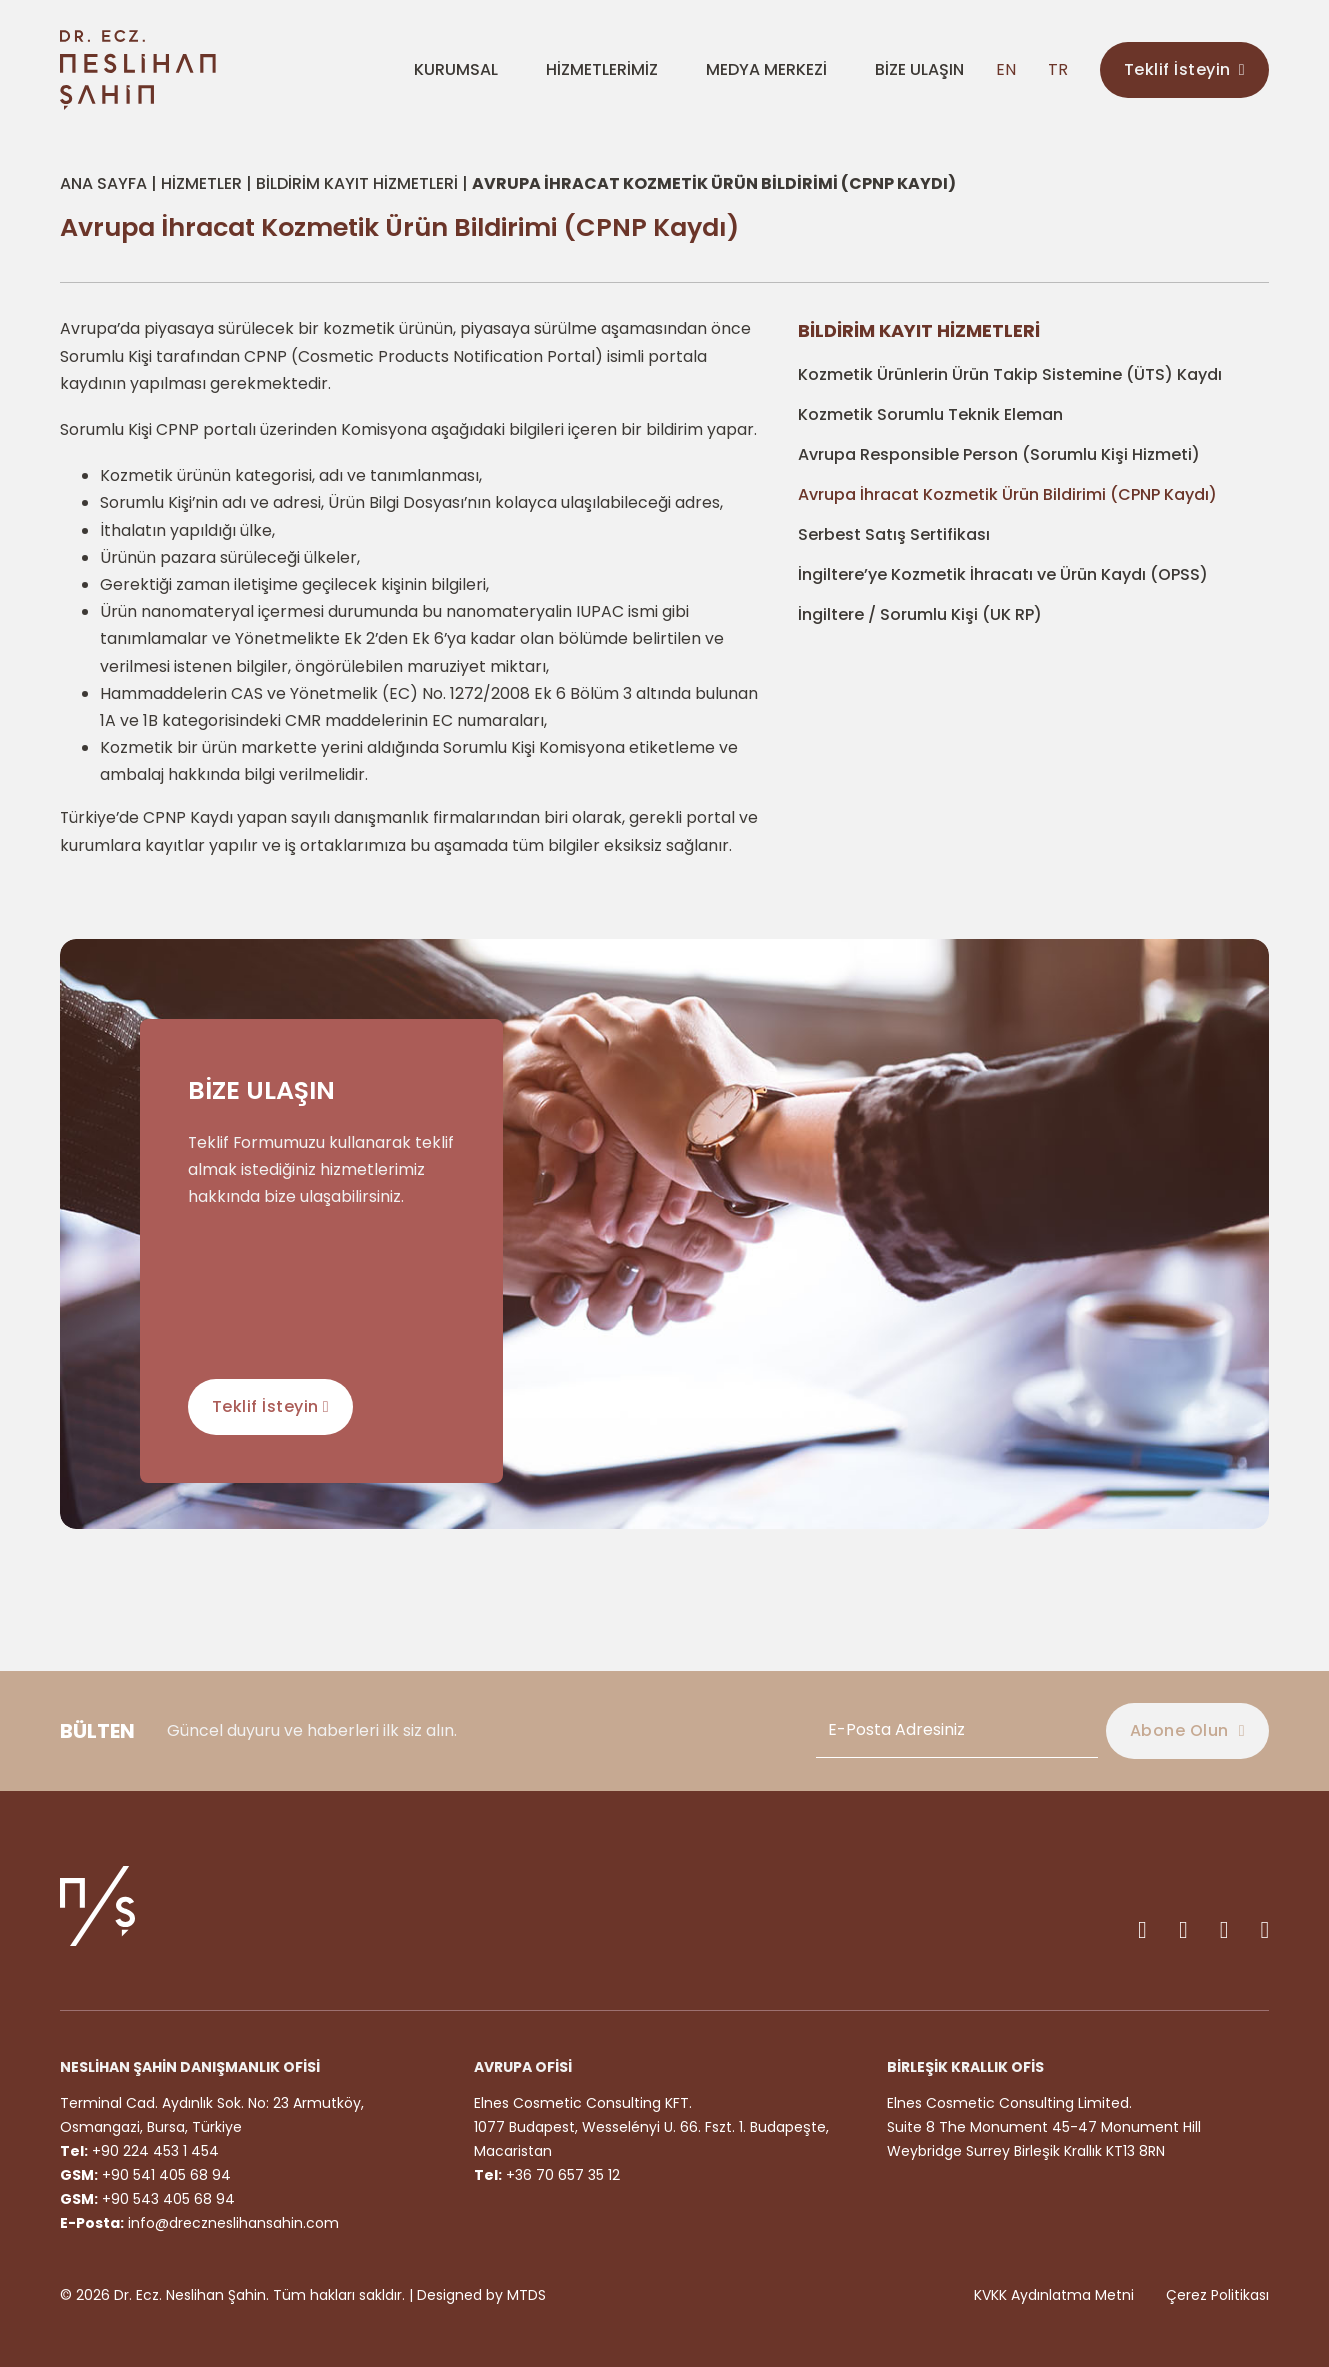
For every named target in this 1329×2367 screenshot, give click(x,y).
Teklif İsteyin (1184, 69)
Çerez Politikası (1217, 2295)
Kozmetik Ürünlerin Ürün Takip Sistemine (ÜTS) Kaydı (1010, 374)
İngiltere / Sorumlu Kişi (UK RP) (920, 614)
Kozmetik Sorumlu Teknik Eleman (930, 414)
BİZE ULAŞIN (919, 69)
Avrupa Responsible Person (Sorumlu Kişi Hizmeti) (999, 454)
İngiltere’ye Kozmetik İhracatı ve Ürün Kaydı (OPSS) (1003, 574)
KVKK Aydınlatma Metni (1054, 2295)
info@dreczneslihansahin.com (233, 2223)
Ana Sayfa (103, 183)
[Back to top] (1269, 2211)
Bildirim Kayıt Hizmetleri (357, 183)
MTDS (526, 2295)
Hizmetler (201, 183)
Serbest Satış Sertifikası (894, 534)
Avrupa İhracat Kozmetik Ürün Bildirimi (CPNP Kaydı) (1007, 494)
